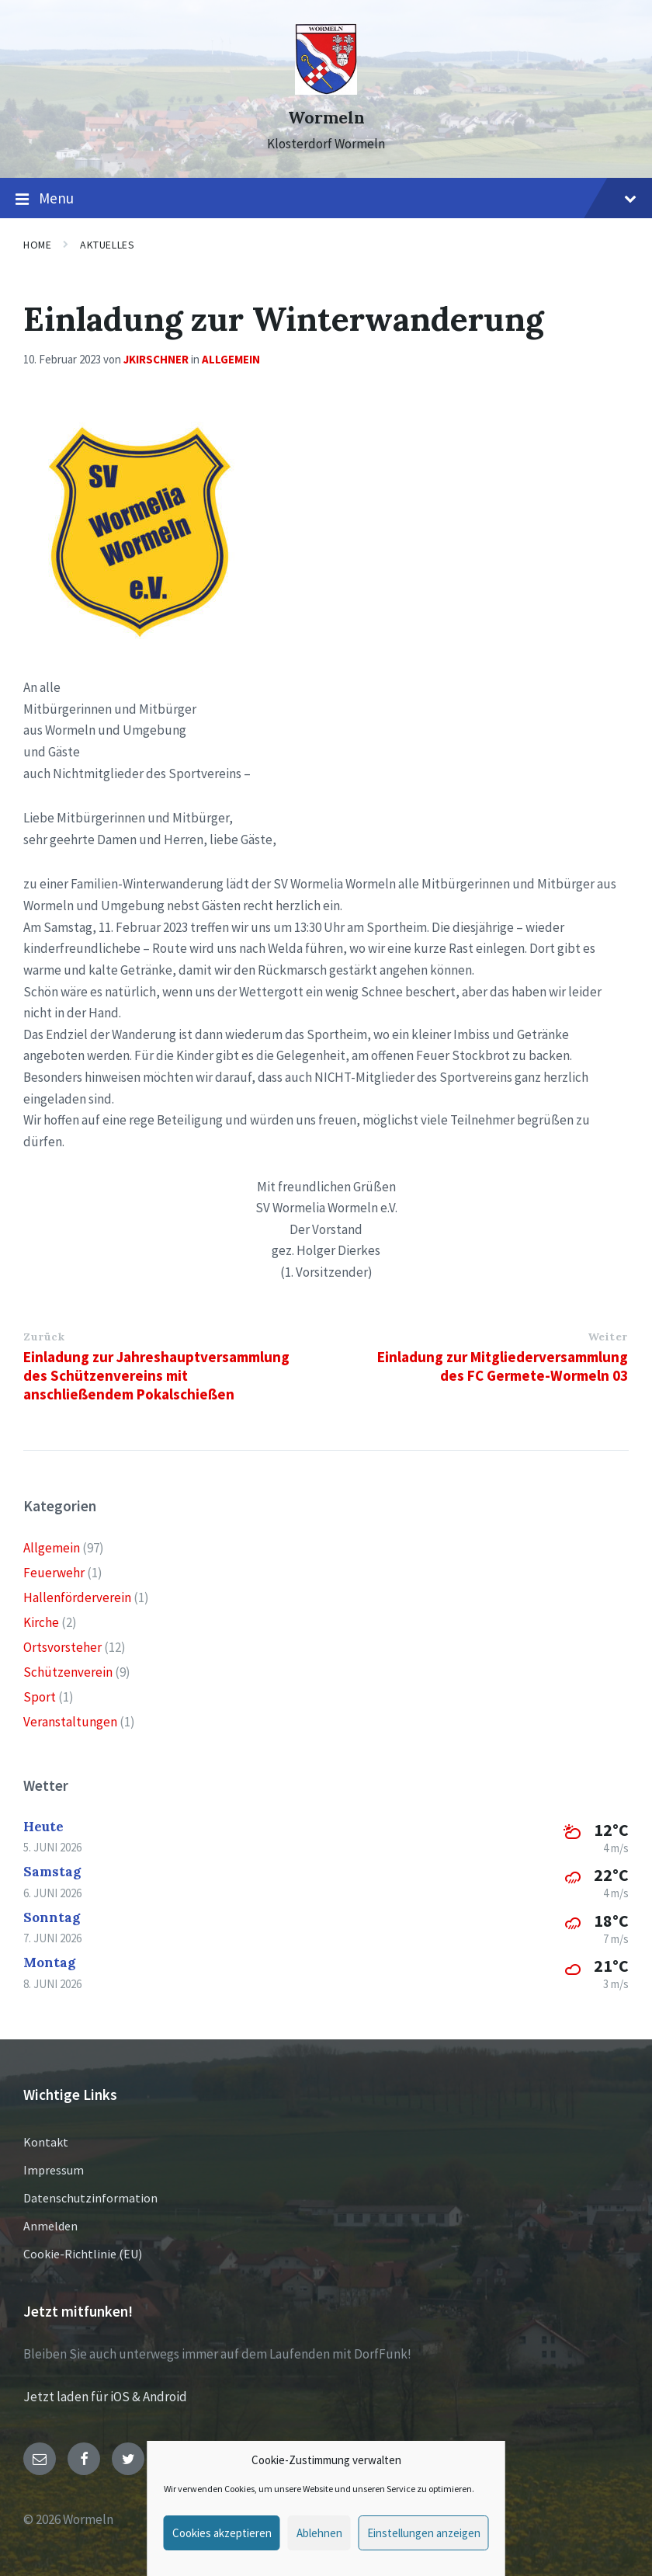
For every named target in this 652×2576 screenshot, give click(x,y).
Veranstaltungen (70, 1721)
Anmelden (50, 2226)
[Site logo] (326, 90)
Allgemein (231, 359)
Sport (39, 1696)
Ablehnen (319, 2533)
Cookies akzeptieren (222, 2533)
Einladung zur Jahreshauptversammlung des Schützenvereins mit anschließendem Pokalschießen (156, 1375)
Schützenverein (68, 1672)
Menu (326, 199)
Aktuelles (107, 245)
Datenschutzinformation (90, 2198)
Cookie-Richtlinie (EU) (82, 2253)
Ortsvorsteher (62, 1647)
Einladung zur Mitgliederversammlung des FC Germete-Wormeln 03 (502, 1366)
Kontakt (45, 2142)
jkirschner (156, 359)
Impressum (53, 2170)
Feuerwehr (54, 1572)
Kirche (41, 1622)
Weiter (608, 1337)
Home (37, 245)
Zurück (43, 1337)
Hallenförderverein (77, 1597)
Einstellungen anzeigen (423, 2533)
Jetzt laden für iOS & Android (105, 2396)
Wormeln (326, 117)
